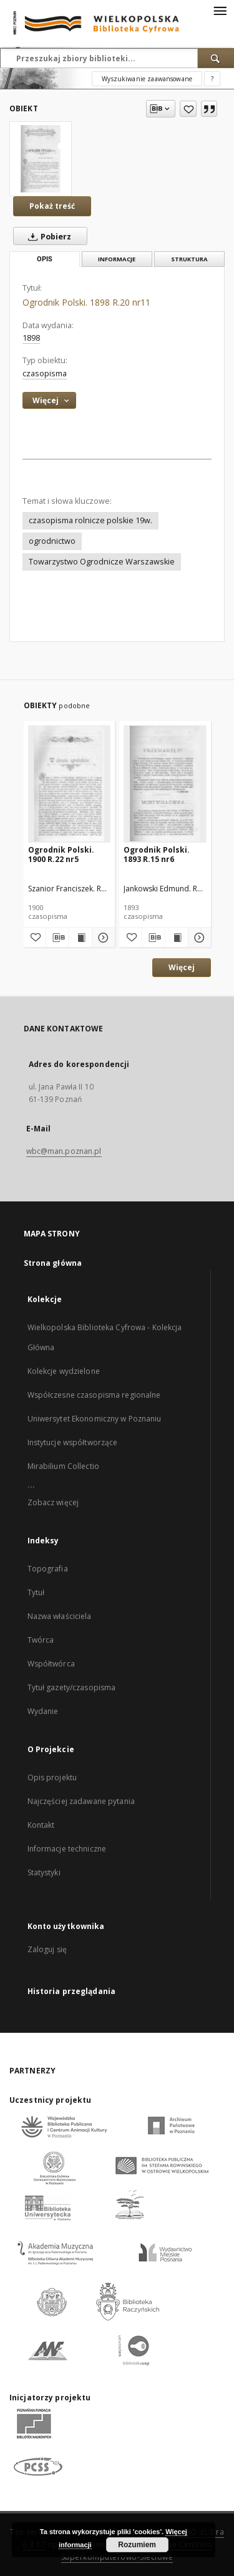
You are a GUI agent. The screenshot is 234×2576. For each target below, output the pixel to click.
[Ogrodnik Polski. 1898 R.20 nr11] (40, 159)
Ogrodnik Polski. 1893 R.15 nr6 (157, 854)
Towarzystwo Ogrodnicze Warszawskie (102, 561)
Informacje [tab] (116, 259)
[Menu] (219, 10)
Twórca (40, 1640)
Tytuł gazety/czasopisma (71, 1687)
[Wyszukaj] (216, 58)
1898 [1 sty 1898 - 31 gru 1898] (31, 338)
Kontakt (41, 1825)
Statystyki (44, 1872)
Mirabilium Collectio (63, 1466)
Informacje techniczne (67, 1848)
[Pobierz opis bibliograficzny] (57, 938)
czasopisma (44, 373)
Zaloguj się (47, 1949)
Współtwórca (51, 1663)
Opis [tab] (44, 259)
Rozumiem (137, 2544)
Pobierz (47, 236)
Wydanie (43, 1711)
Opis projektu (52, 1777)
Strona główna (53, 1263)
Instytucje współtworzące (72, 1442)
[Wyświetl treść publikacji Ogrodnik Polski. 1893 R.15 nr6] (176, 938)
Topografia (47, 1568)
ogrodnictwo (52, 541)
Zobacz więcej (53, 1502)
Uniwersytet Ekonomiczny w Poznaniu (94, 1418)
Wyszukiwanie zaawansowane (147, 78)
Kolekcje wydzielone (63, 1371)
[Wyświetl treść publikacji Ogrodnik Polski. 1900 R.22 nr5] (80, 938)
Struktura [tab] (189, 259)
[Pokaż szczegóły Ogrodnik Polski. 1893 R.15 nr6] (198, 938)
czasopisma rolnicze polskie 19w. (90, 520)
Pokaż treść (52, 206)
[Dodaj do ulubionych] (188, 109)
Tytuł (36, 1592)
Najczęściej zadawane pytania (81, 1801)
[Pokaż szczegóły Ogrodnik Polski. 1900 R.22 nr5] (101, 938)
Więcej (181, 967)
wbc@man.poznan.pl (64, 1151)
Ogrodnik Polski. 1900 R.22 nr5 (61, 854)
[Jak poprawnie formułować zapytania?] (212, 78)
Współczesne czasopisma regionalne (94, 1395)
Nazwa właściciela (59, 1616)
